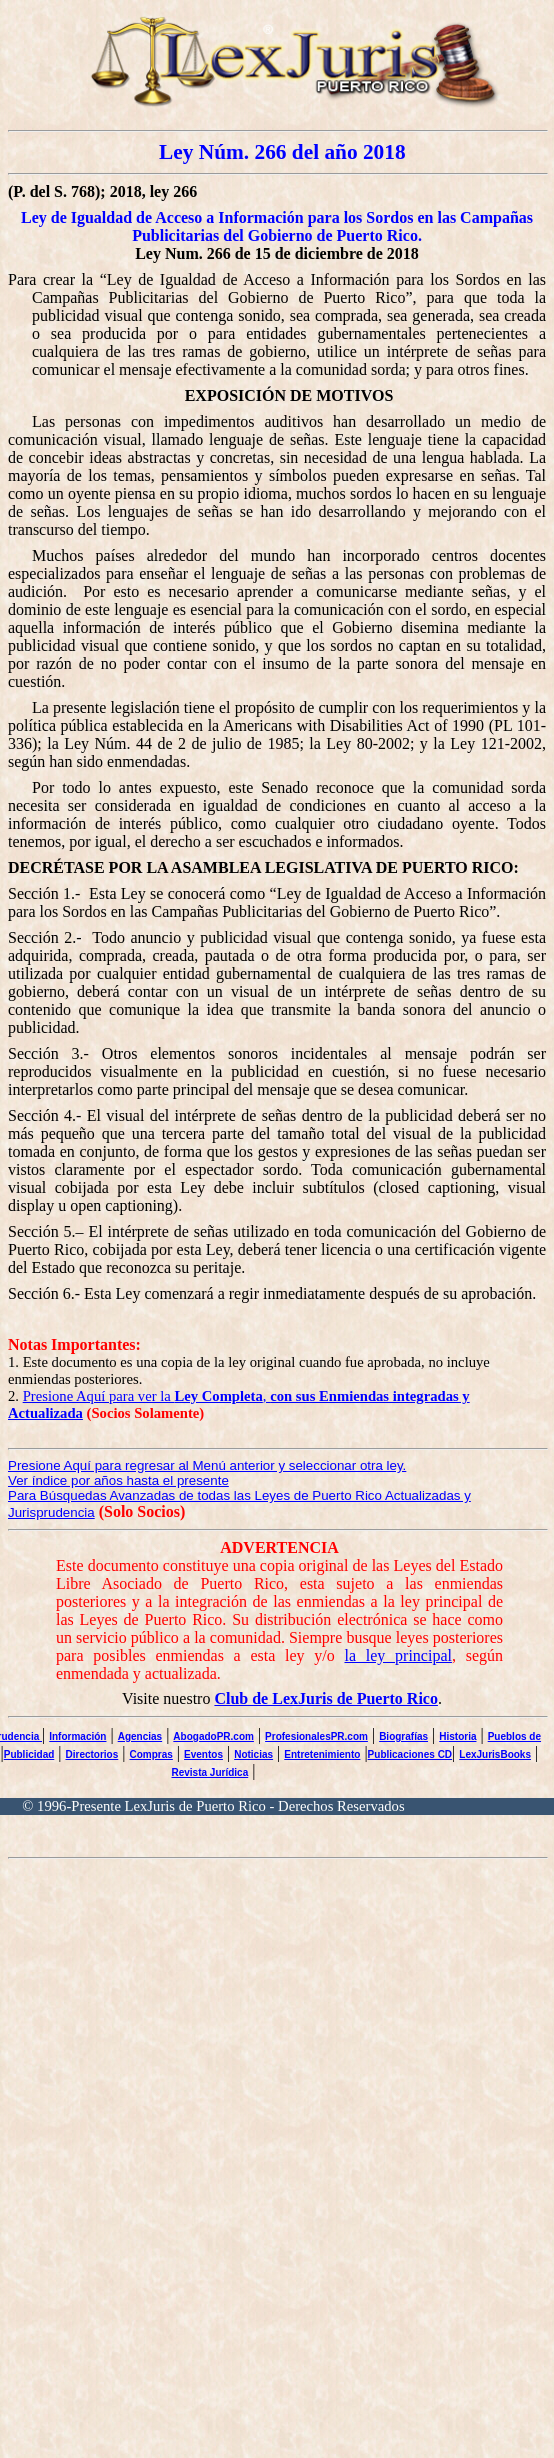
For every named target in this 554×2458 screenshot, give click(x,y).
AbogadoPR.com (213, 1736)
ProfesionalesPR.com (316, 1736)
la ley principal (398, 1655)
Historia (457, 1736)
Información (77, 1736)
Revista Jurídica (210, 1772)
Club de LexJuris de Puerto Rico (326, 1698)
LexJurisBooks (495, 1754)
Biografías (403, 1736)
